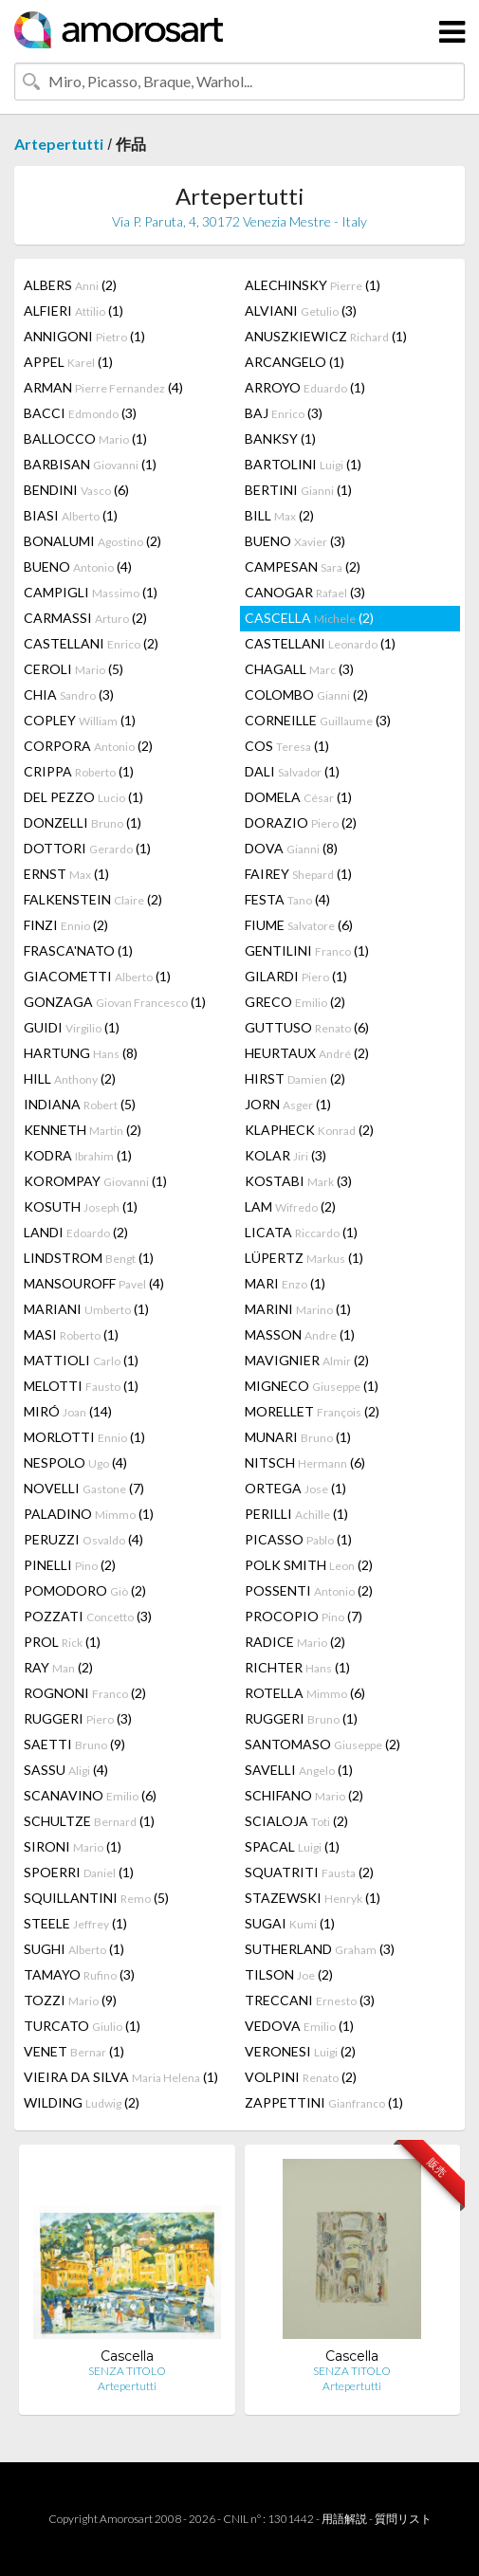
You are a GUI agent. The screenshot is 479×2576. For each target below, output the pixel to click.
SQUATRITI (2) (309, 1872)
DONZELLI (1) (82, 822)
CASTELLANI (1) (320, 643)
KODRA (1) (78, 1155)
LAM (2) (290, 1206)
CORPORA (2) (88, 746)
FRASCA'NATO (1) (78, 950)
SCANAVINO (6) (90, 1795)
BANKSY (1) (280, 438)
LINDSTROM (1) (89, 1258)
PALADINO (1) (89, 1514)
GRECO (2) (295, 1002)
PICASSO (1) (298, 1539)
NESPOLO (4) (75, 1462)
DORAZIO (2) (301, 822)
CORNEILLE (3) (318, 720)
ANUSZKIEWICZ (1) (326, 336)
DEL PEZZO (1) (83, 797)
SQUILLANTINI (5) (96, 1898)
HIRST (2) (295, 1078)
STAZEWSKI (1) (312, 1898)
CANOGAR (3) (305, 592)
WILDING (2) (81, 2102)
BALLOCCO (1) (85, 438)
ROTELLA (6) (305, 1693)
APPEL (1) (68, 362)
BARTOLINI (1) (303, 464)
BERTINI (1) (298, 490)
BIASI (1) (71, 515)
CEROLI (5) (73, 669)
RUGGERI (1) (301, 1718)
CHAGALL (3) (299, 669)
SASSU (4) (66, 1770)
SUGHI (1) (74, 1949)
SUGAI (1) (290, 1923)
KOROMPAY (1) (95, 1181)
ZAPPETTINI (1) (324, 2102)
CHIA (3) (69, 694)
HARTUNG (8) (81, 1053)
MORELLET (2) (312, 1411)
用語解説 (344, 2519)
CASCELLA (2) (309, 618)
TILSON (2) (289, 1974)
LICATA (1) (301, 1232)
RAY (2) (58, 1667)
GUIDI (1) (72, 1027)
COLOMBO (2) (306, 694)
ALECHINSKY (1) (312, 285)
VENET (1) (74, 2051)
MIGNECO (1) (311, 1386)
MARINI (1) (298, 1309)
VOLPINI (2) (301, 2077)
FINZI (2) (66, 925)
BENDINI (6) (76, 490)
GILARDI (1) (296, 976)
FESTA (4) (287, 899)
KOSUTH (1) (81, 1206)
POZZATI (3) (88, 1616)
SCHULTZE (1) (89, 1821)
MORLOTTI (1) (84, 1437)
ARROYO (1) (305, 387)
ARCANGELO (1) (294, 362)
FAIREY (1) (298, 874)
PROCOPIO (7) (303, 1616)
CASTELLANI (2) (91, 643)
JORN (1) (288, 1104)
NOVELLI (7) (84, 1488)
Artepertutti (58, 144)
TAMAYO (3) (79, 1974)
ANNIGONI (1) (84, 336)
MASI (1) (71, 1334)
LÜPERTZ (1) (304, 1258)
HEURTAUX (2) (307, 1053)
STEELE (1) (75, 1923)
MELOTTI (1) (81, 1386)
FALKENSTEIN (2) (93, 899)
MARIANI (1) (86, 1309)
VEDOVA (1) (299, 2026)
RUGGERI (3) (78, 1718)
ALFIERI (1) (73, 310)
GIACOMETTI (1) (97, 976)
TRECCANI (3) (310, 2000)
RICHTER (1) (297, 1667)
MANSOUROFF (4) (94, 1283)
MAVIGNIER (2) (307, 1360)
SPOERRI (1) (79, 1872)
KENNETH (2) (82, 1130)
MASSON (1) (300, 1334)
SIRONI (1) (72, 1846)
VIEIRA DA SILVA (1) (121, 2077)
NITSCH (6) (305, 1462)
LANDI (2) (76, 1232)
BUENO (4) (78, 566)
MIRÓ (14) (68, 1411)
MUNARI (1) (298, 1437)
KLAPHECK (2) (309, 1130)
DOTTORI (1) (87, 848)
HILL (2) (70, 1078)
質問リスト (403, 2519)
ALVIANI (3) (301, 310)
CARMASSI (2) (85, 618)
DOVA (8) (291, 848)
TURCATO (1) (82, 2026)
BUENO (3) (295, 541)
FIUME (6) (299, 925)
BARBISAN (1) (90, 464)
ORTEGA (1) (295, 1488)
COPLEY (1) (80, 720)
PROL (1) (62, 1642)
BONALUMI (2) (92, 541)
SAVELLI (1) (299, 1770)
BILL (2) (279, 515)
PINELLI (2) (70, 1565)
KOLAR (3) (285, 1155)
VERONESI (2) (300, 2051)
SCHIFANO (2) (304, 1795)
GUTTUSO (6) (307, 1027)
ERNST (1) (66, 874)
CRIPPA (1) (79, 771)
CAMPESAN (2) (302, 566)
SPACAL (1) (292, 1846)
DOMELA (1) (298, 797)
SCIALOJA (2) (296, 1821)
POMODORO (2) (85, 1590)
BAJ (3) (283, 413)
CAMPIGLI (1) (90, 592)
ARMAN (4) (103, 387)
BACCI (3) (80, 413)
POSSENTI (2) (309, 1590)
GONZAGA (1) (115, 1002)
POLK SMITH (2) (309, 1565)
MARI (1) (285, 1283)
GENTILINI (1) (307, 950)
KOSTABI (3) (298, 1181)
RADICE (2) (295, 1642)
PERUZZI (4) (83, 1539)
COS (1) (287, 746)
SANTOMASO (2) (322, 1744)
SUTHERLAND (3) (320, 1949)
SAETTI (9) (74, 1744)
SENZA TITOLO (127, 2371)
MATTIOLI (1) (81, 1360)
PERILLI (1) (296, 1514)
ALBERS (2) (70, 285)
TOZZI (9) (70, 2000)
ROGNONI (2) (85, 1693)
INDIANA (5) (80, 1104)
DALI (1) (292, 771)
